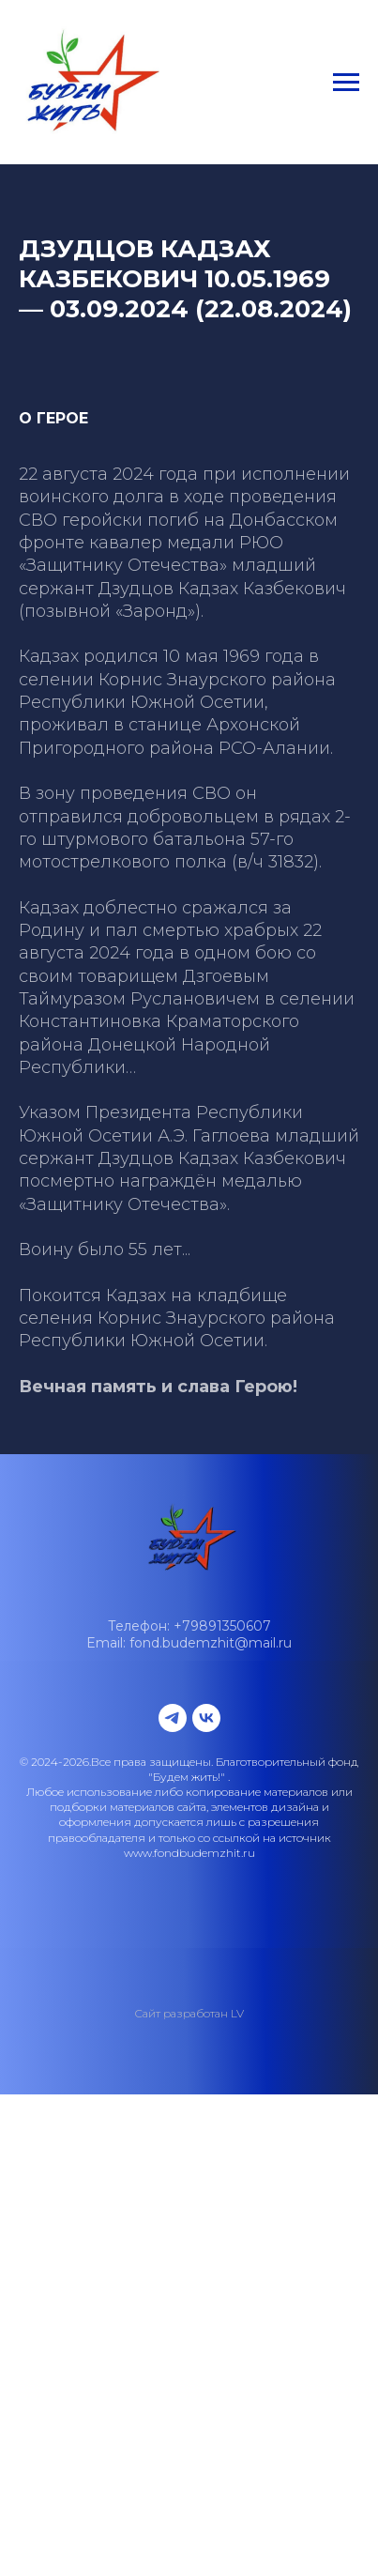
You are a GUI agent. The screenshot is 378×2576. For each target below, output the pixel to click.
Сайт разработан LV (189, 2013)
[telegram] (173, 1718)
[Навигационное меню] (346, 82)
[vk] (206, 1718)
